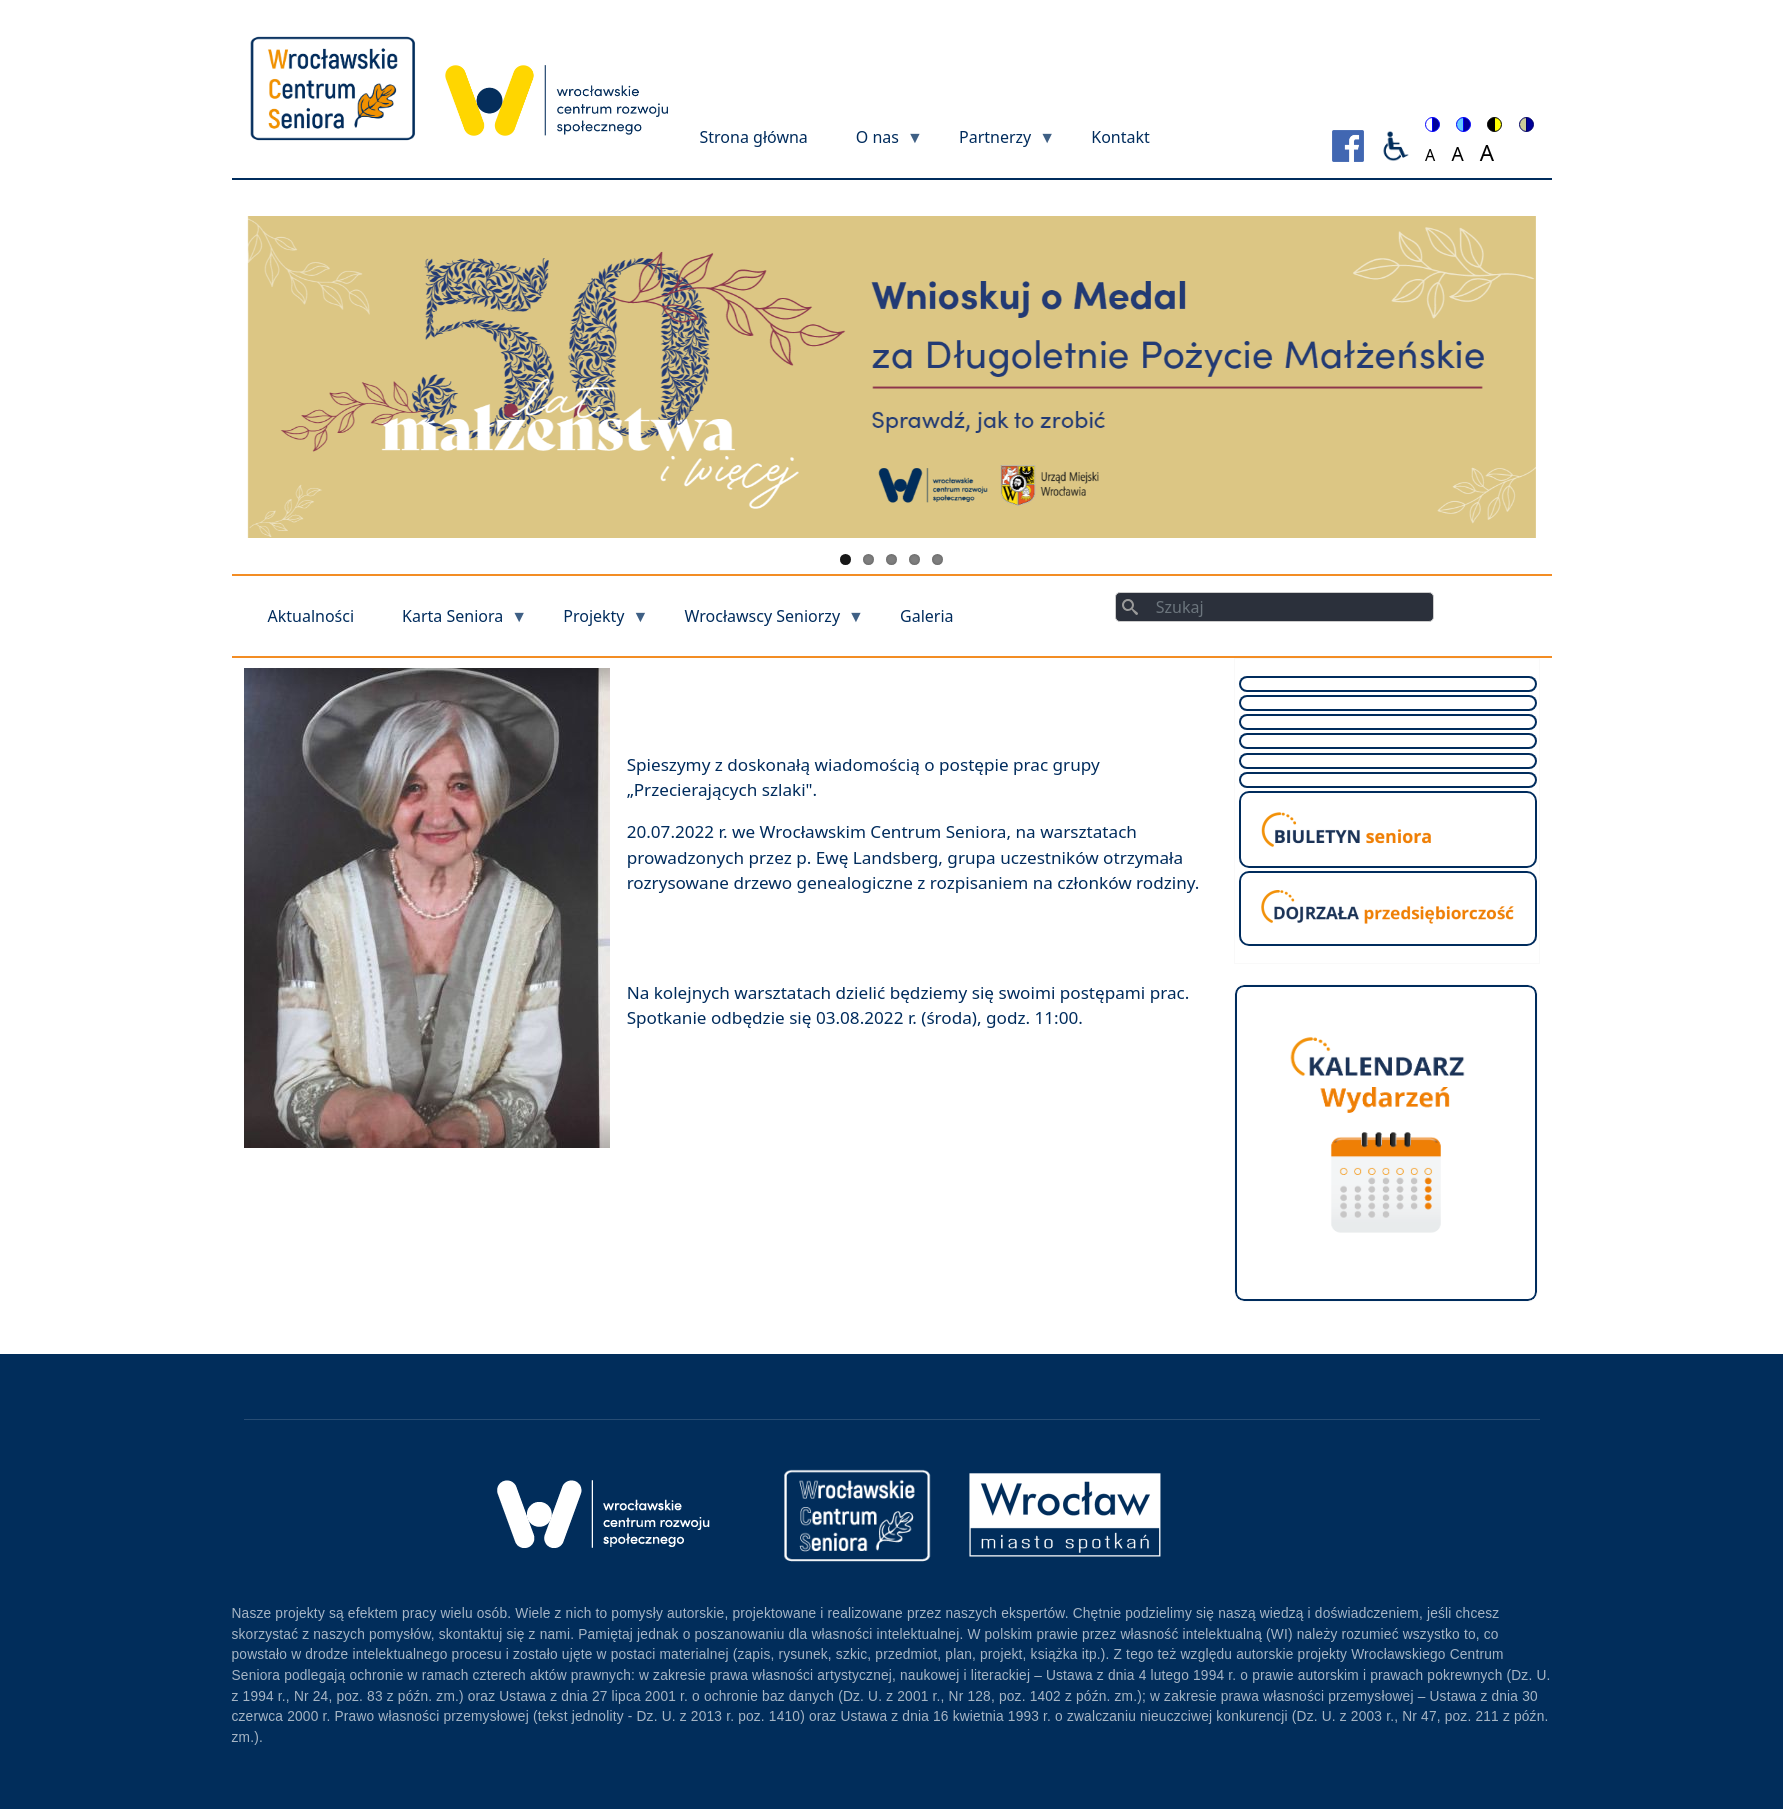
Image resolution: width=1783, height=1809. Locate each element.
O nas (877, 143)
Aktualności (311, 616)
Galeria (927, 616)
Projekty (593, 622)
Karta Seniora (452, 622)
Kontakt (1120, 137)
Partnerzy (995, 143)
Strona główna (754, 137)
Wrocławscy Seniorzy (763, 622)
